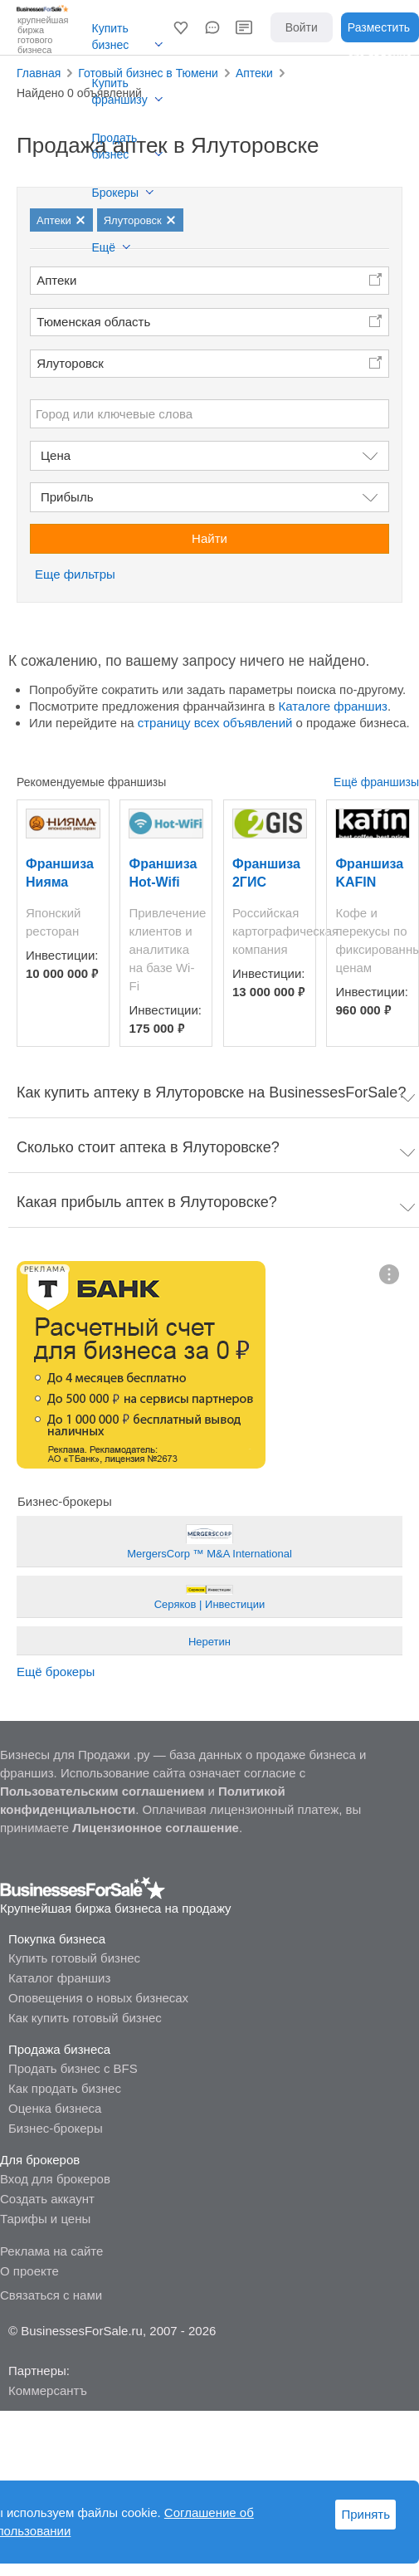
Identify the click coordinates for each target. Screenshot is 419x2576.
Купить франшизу (120, 91)
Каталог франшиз (59, 1978)
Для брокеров (40, 2160)
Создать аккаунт (47, 2199)
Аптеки (56, 280)
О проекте (29, 2271)
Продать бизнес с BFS (73, 2068)
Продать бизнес (115, 146)
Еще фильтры (75, 574)
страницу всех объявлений (215, 723)
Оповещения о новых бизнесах (98, 1998)
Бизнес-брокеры (55, 2128)
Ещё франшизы (376, 782)
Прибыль (67, 497)
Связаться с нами (51, 2295)
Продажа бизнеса (59, 2049)
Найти (209, 538)
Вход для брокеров (55, 2179)
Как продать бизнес (64, 2088)
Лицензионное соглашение (155, 1828)
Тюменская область (93, 322)
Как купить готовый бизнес (85, 2018)
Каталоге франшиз (333, 706)
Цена (56, 455)
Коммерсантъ (47, 2390)
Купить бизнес (110, 36)
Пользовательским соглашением (102, 1791)
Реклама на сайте (51, 2251)
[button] (181, 27)
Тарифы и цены (45, 2219)
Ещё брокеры (56, 1671)
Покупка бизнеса (56, 1939)
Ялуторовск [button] (70, 363)
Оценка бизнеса (54, 2108)
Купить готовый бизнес (74, 1958)
